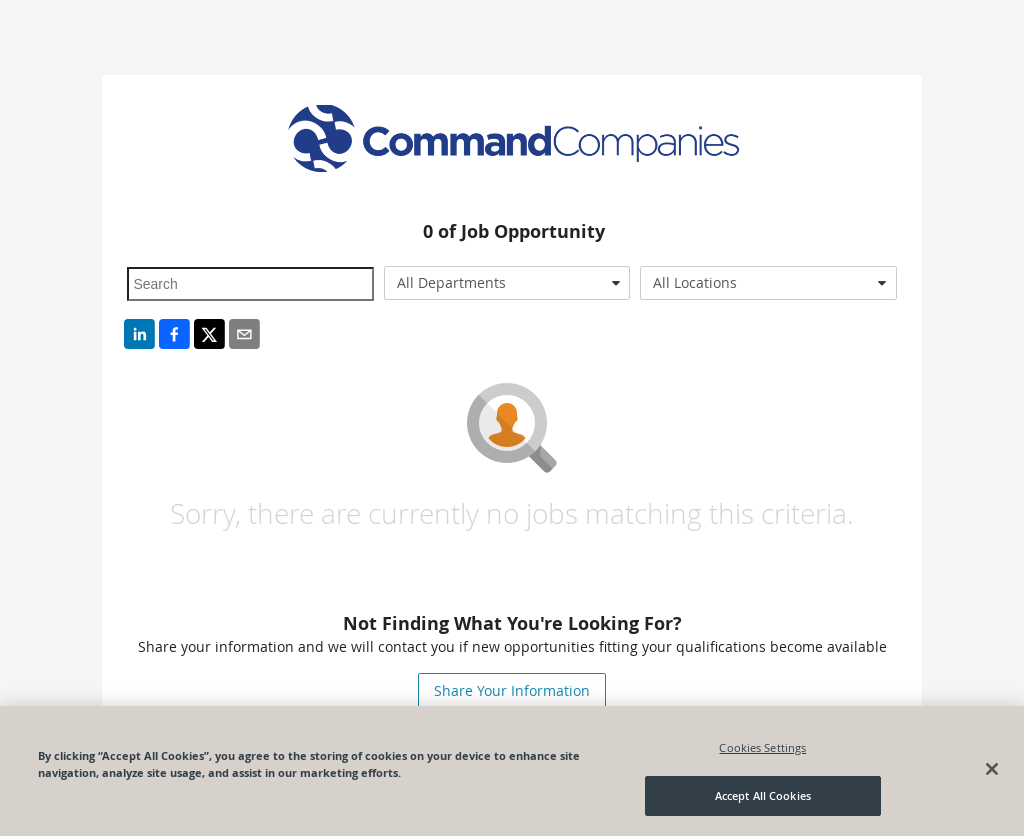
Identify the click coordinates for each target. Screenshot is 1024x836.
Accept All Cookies (763, 795)
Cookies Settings (762, 747)
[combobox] (507, 283)
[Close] (992, 769)
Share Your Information (512, 690)
